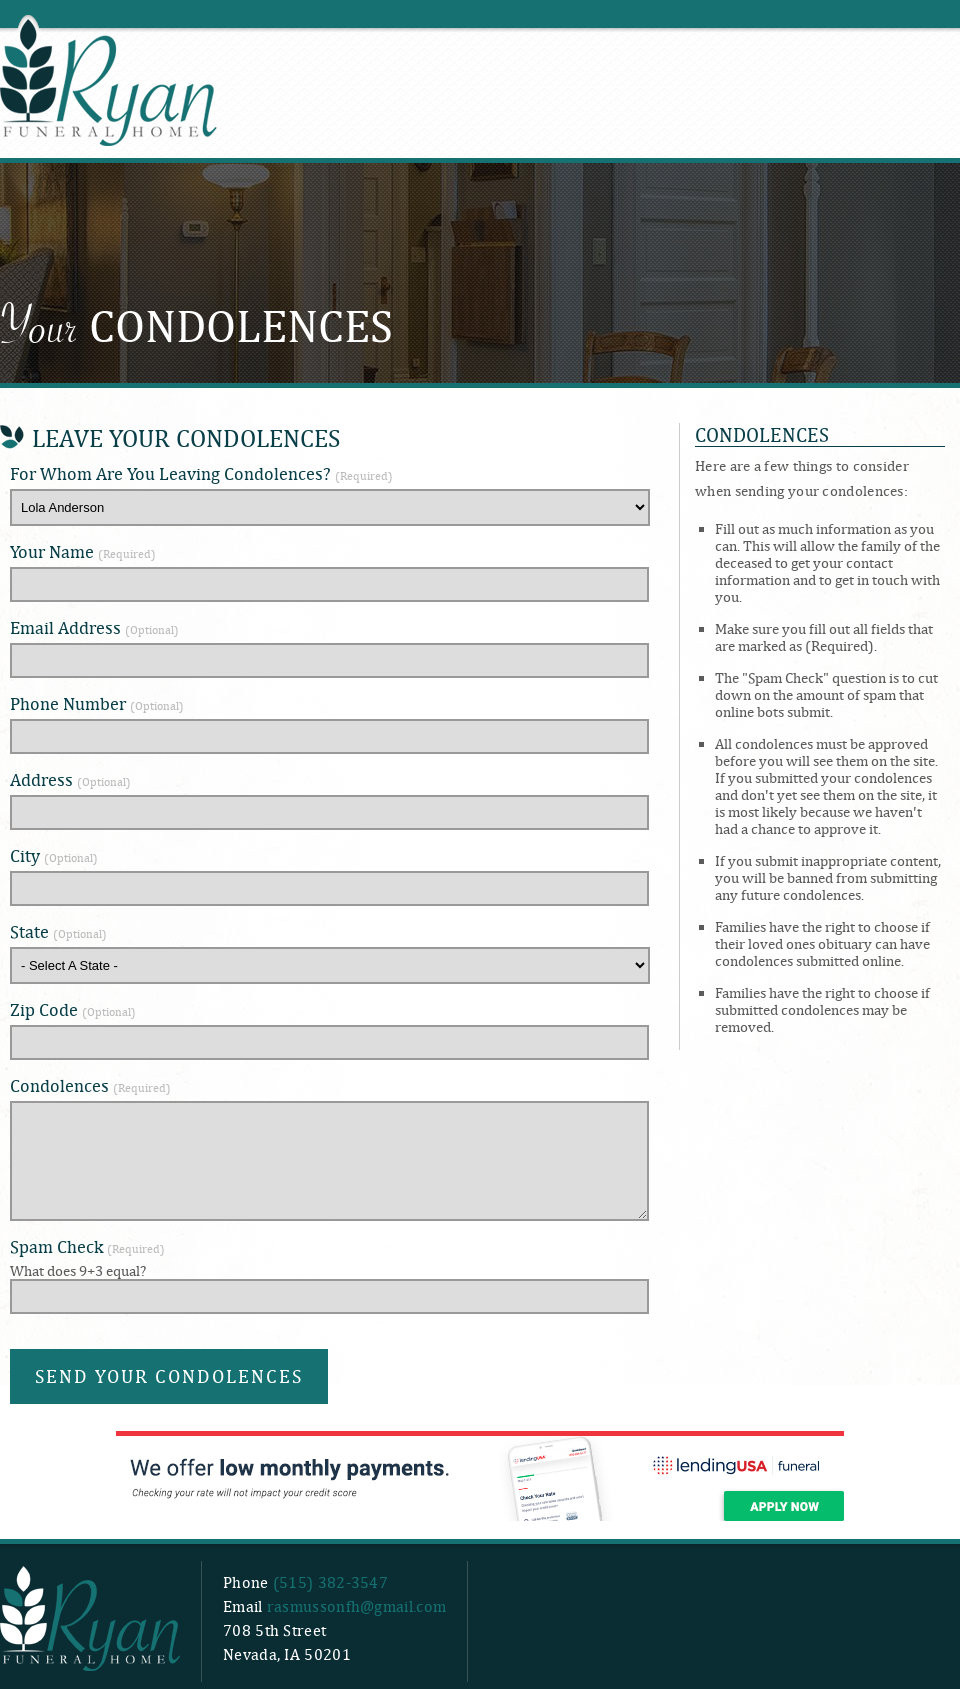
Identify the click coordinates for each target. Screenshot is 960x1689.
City (54, 855)
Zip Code (73, 1009)
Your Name (83, 551)
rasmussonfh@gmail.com (356, 1606)
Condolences (90, 1085)
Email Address (94, 627)
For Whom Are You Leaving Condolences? (201, 473)
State (58, 931)
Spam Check (87, 1246)
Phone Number (97, 703)
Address (70, 779)
